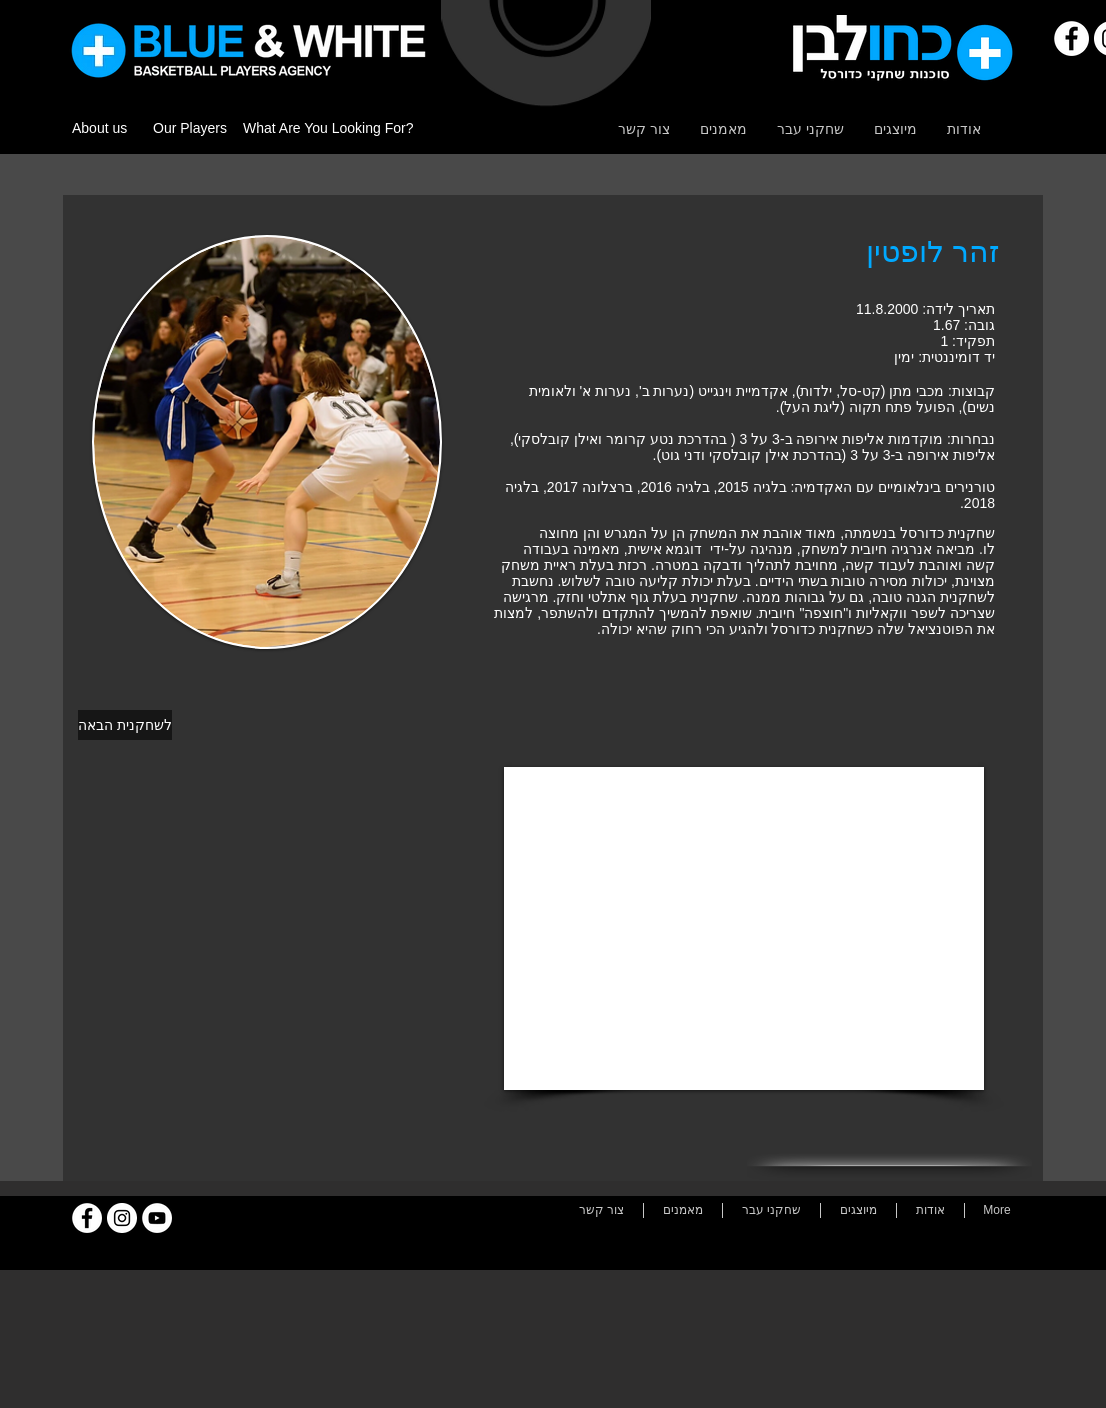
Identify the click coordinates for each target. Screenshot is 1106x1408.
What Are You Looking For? (328, 128)
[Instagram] (122, 1218)
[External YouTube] (744, 928)
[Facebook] (1071, 38)
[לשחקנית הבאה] (125, 725)
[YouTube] (157, 1218)
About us (99, 128)
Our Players (190, 128)
